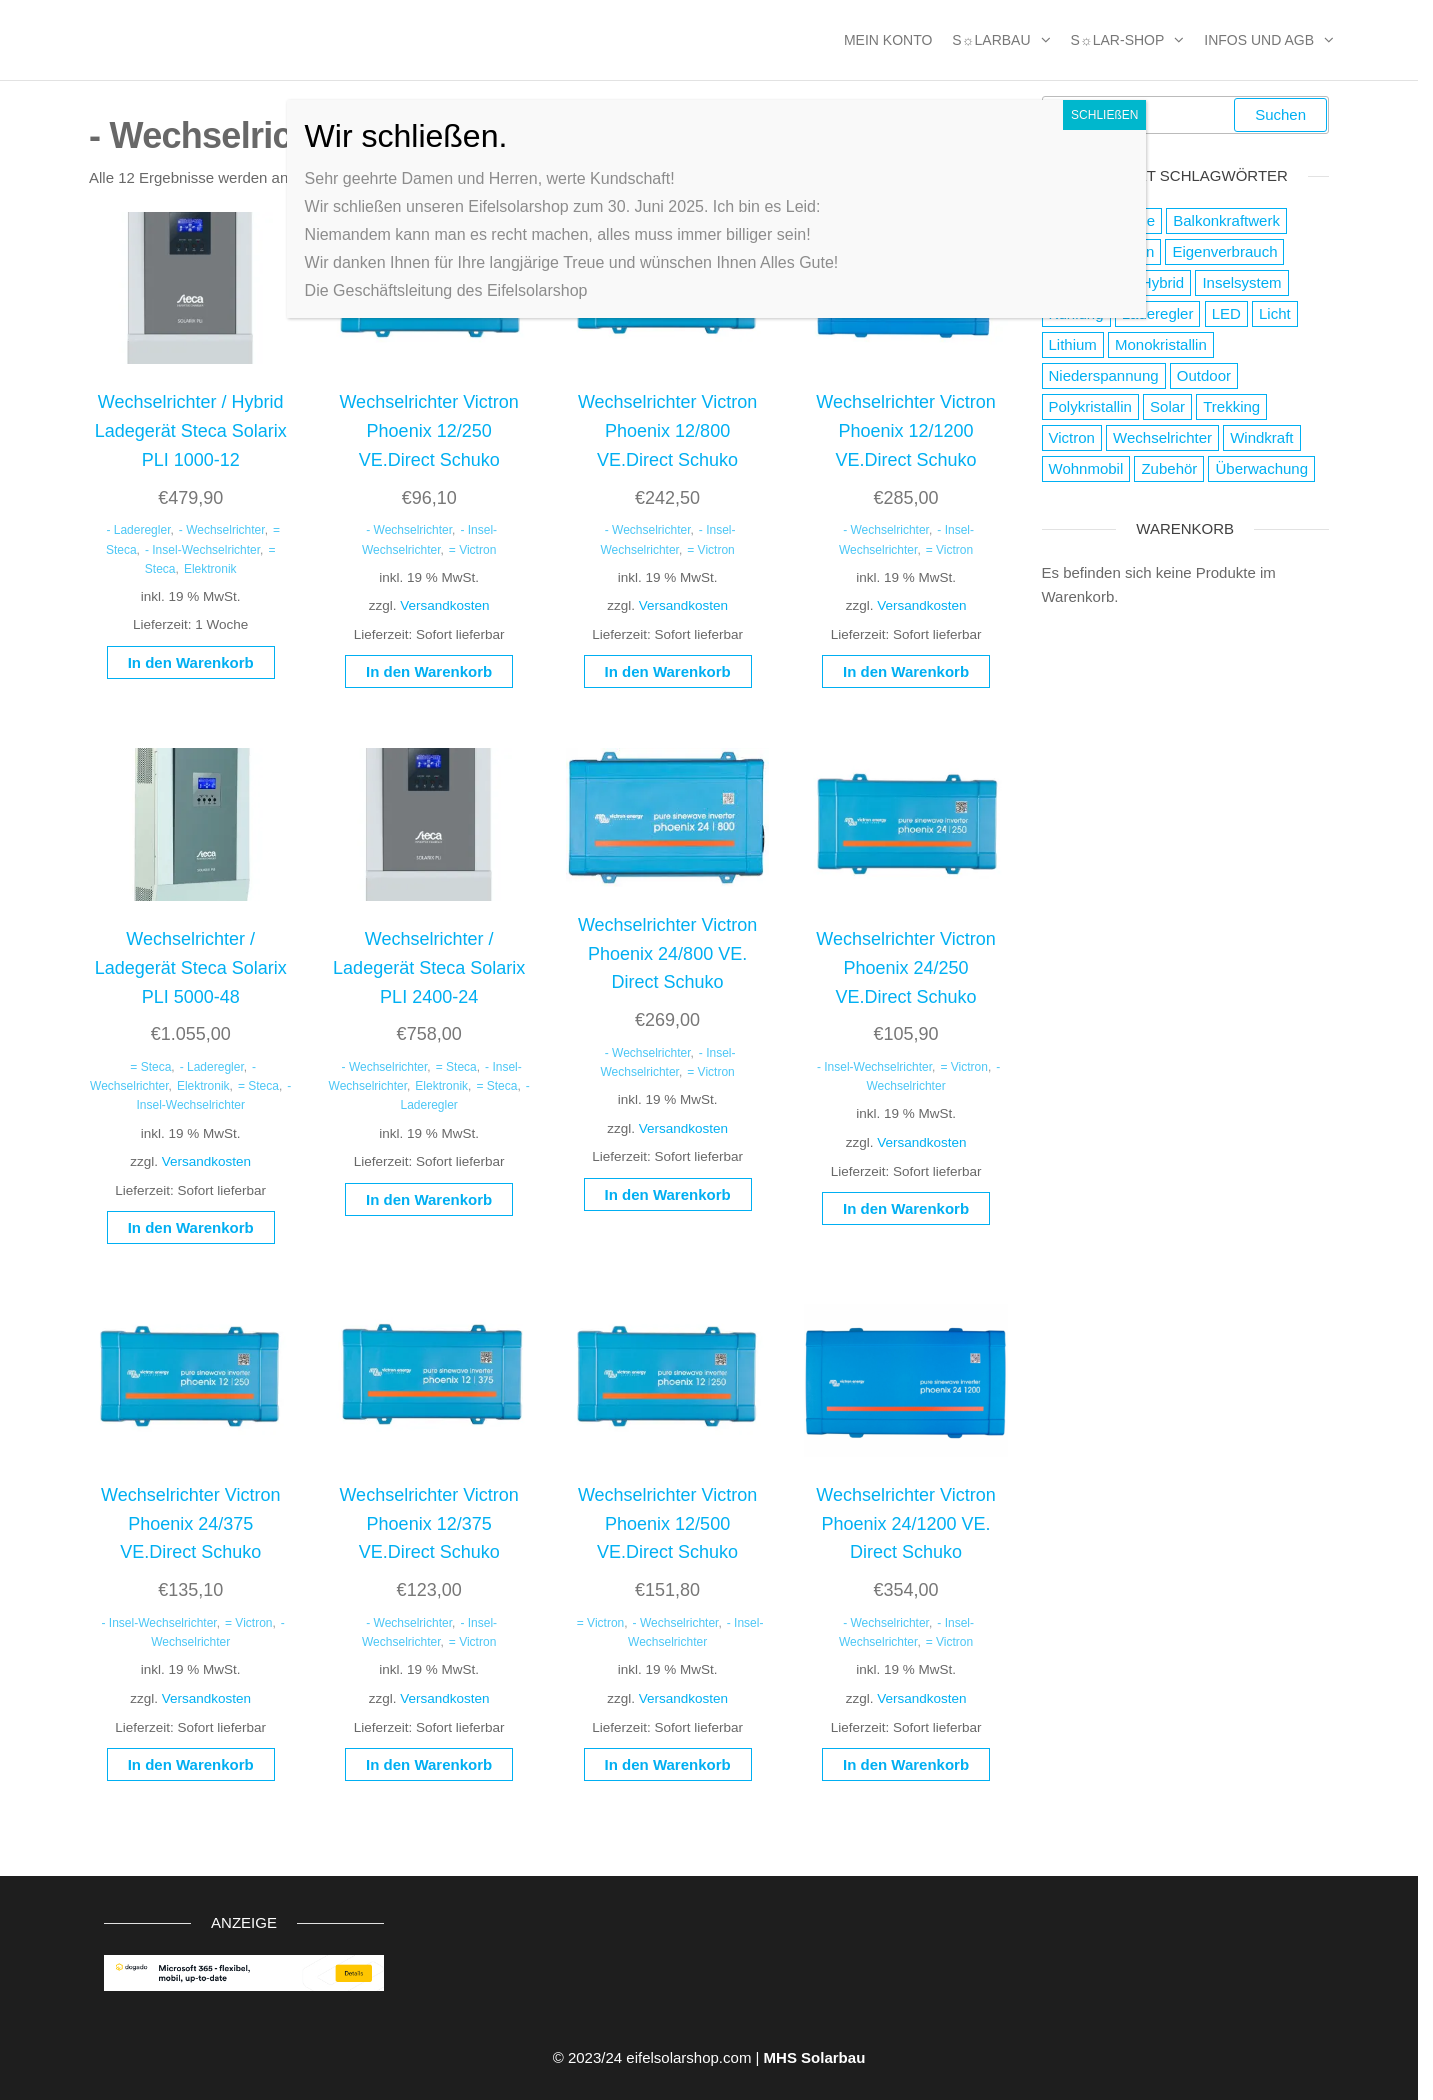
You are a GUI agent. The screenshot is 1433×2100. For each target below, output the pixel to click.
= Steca (150, 1067)
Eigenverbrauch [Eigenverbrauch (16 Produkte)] (1224, 251)
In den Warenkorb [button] (191, 662)
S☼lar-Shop (1118, 40)
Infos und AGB (1259, 40)
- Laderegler (138, 530)
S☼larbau (991, 40)
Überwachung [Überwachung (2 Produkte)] (1261, 468)
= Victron (472, 550)
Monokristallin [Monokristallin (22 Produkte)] (1161, 344)
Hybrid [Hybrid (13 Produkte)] (1162, 282)
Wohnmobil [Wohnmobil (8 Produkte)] (1086, 468)
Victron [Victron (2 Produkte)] (1072, 437)
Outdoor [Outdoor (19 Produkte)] (1204, 375)
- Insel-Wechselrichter (202, 550)
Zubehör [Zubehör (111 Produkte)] (1169, 468)
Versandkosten (444, 605)
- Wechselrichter (222, 530)
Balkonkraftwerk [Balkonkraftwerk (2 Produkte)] (1226, 220)
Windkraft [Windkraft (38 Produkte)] (1261, 437)
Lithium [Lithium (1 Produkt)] (1073, 344)
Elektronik (210, 569)
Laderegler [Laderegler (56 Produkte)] (1158, 313)
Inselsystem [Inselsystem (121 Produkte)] (1241, 282)
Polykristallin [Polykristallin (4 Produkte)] (1090, 406)
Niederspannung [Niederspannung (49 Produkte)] (1104, 375)
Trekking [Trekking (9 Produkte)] (1231, 406)
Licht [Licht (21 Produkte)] (1275, 313)
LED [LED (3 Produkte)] (1226, 313)
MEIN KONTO (888, 40)
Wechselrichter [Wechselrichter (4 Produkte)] (1162, 437)
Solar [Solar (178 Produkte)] (1167, 406)
